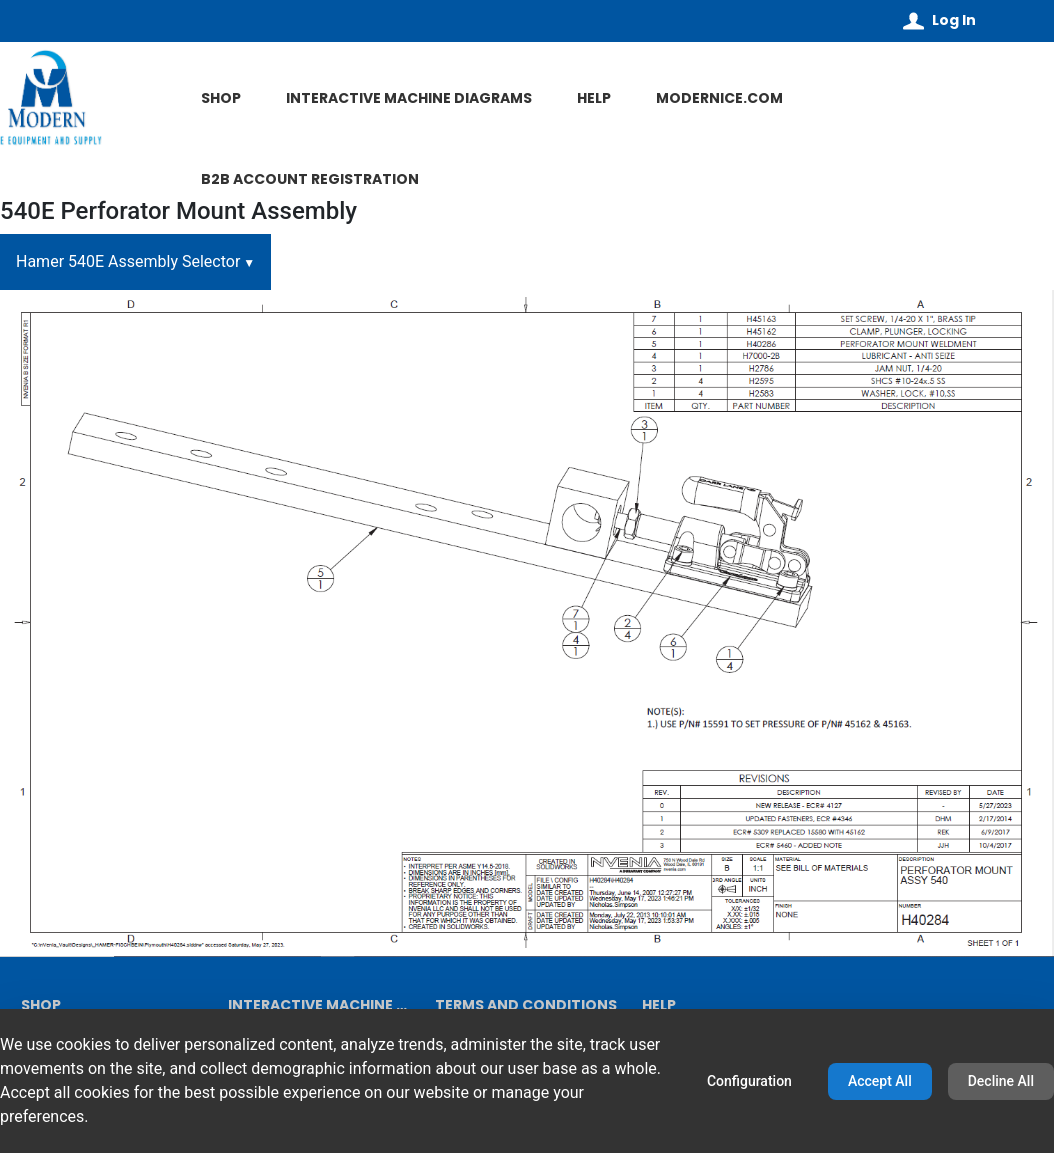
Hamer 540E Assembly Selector (128, 261)
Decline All (1001, 1081)
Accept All (880, 1081)
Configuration (749, 1081)
